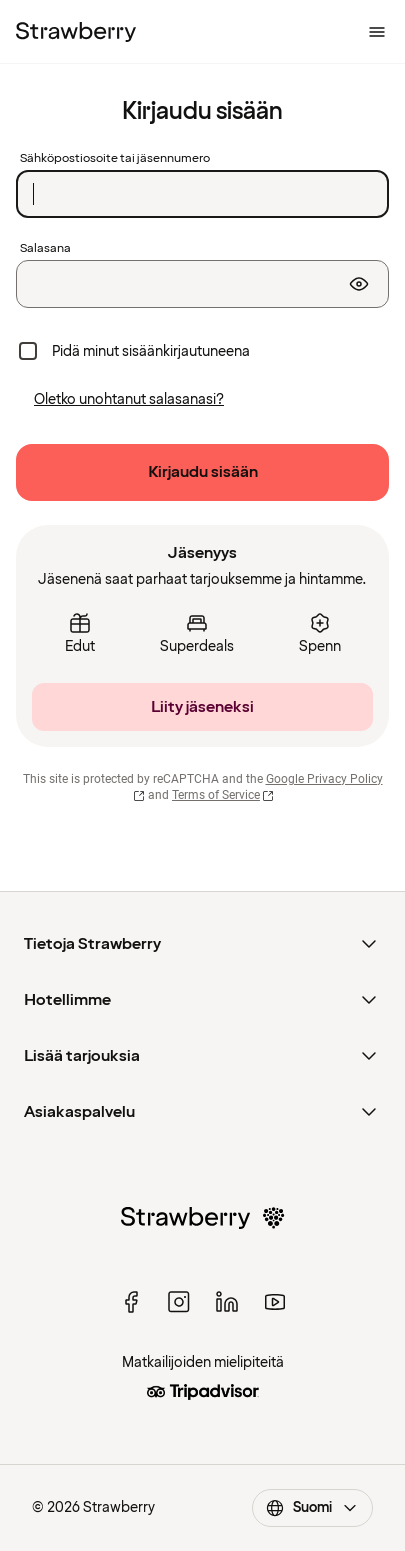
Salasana (45, 249)
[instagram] (179, 1302)
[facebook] (131, 1302)
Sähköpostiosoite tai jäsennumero (115, 159)
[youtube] (275, 1302)
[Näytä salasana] (359, 284)
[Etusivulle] (76, 32)
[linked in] (227, 1302)
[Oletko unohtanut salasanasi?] (129, 400)
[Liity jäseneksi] (202, 707)
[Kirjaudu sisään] (202, 472)
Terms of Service (223, 795)
